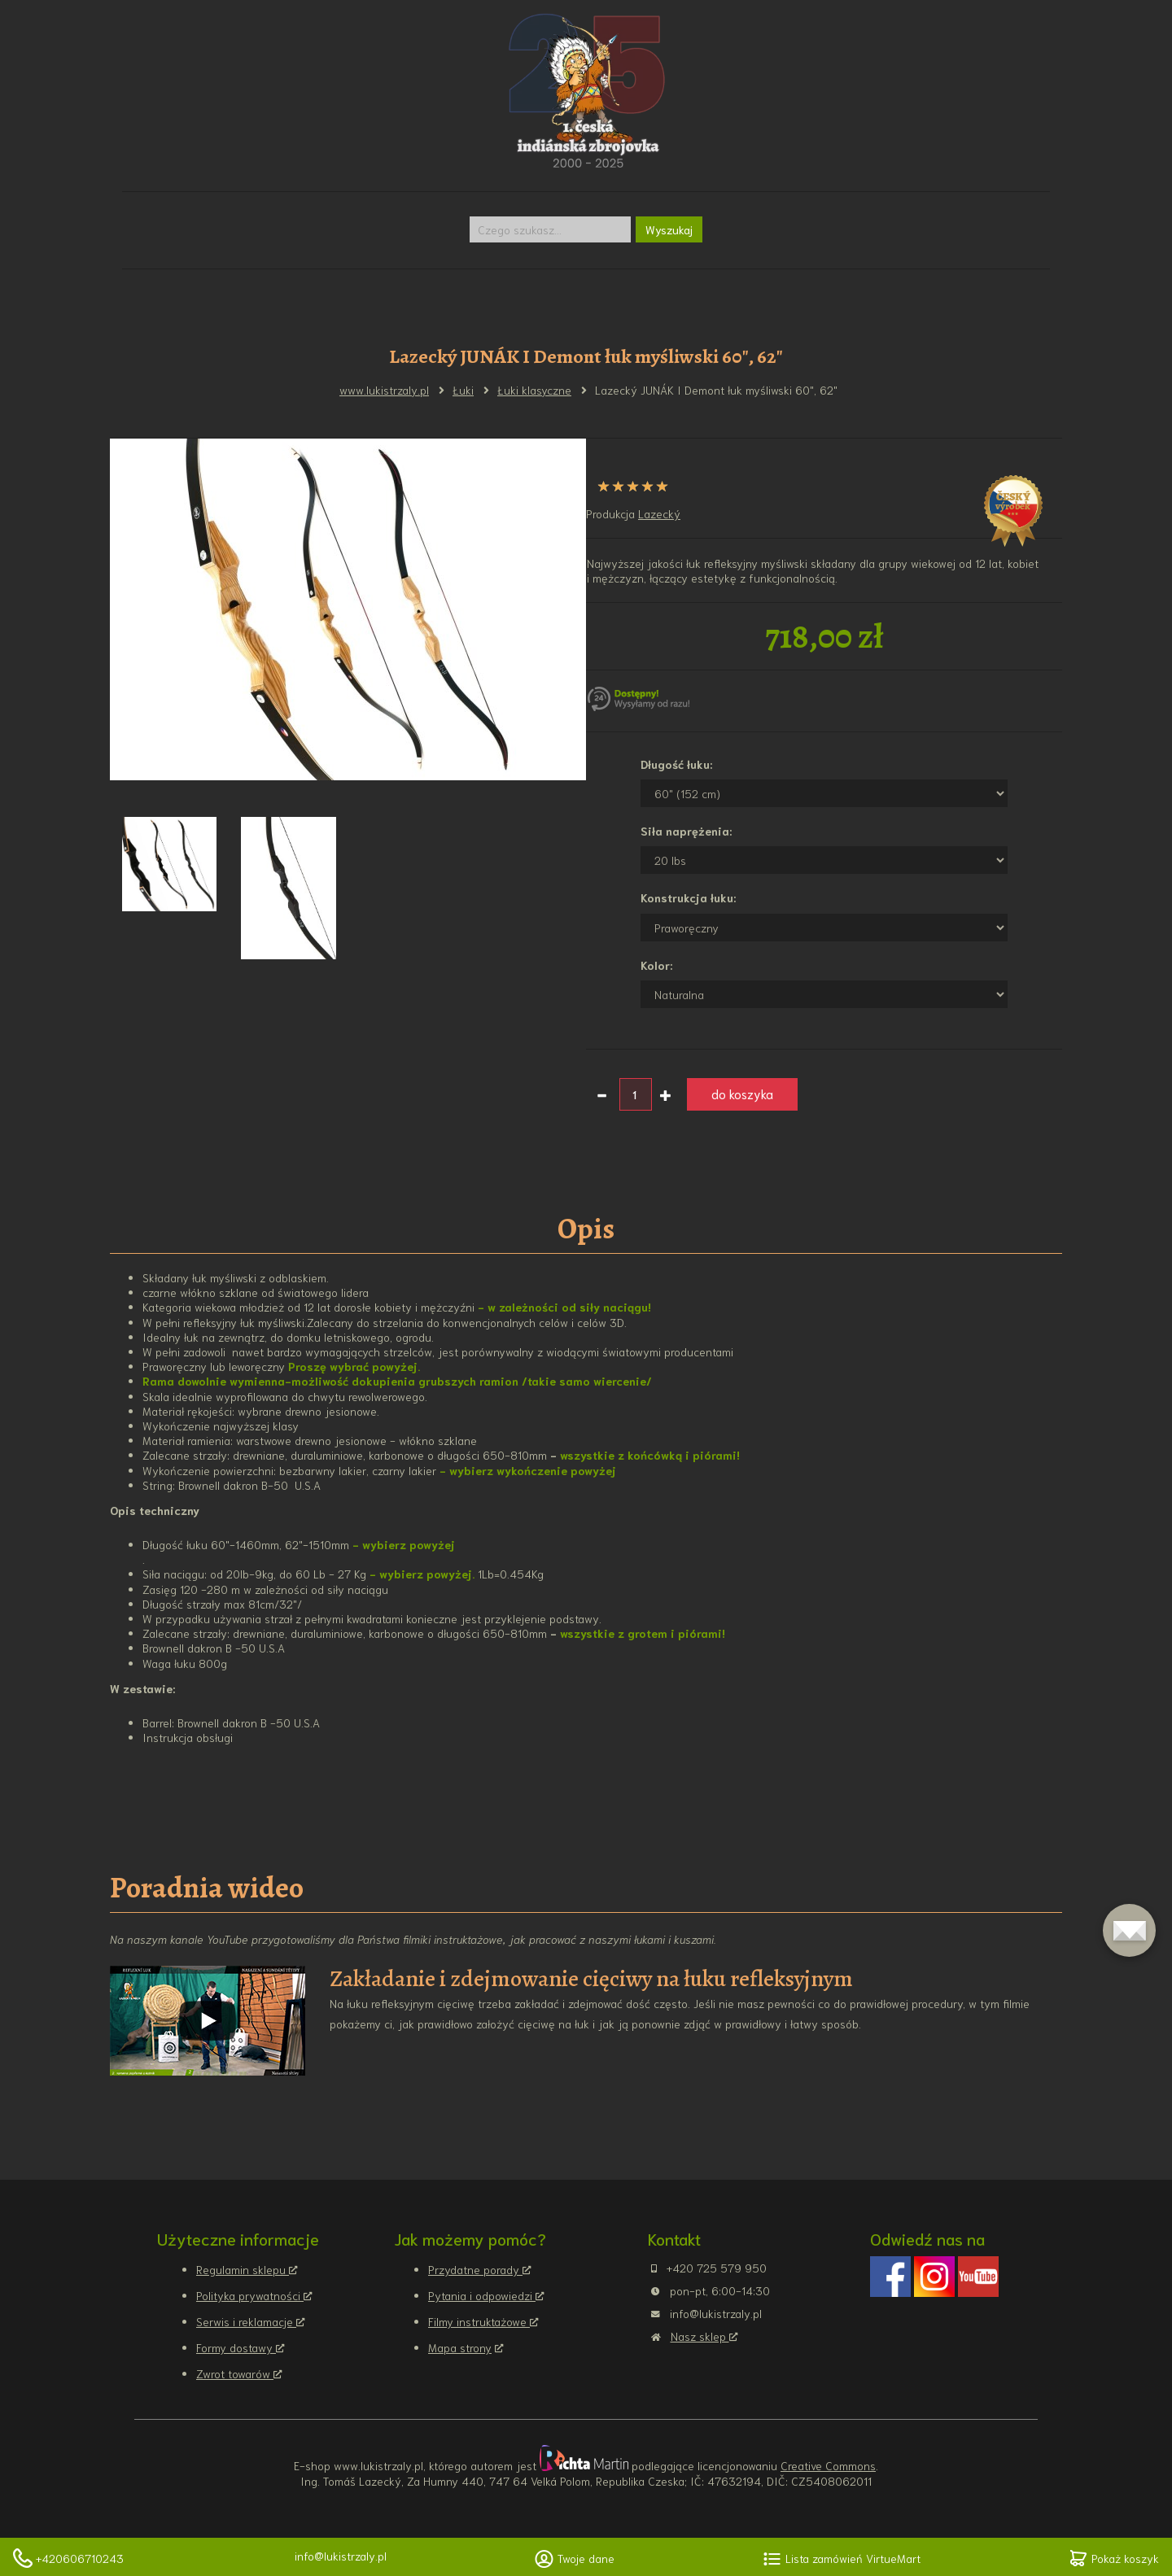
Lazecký (659, 513)
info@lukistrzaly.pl (341, 2555)
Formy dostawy (236, 2347)
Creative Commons (828, 2465)
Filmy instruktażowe (479, 2321)
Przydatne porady (475, 2269)
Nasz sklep (700, 2336)
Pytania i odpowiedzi (482, 2295)
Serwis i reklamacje (246, 2321)
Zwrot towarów (234, 2373)
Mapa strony (460, 2347)
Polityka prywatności (250, 2295)
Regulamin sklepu (242, 2269)
